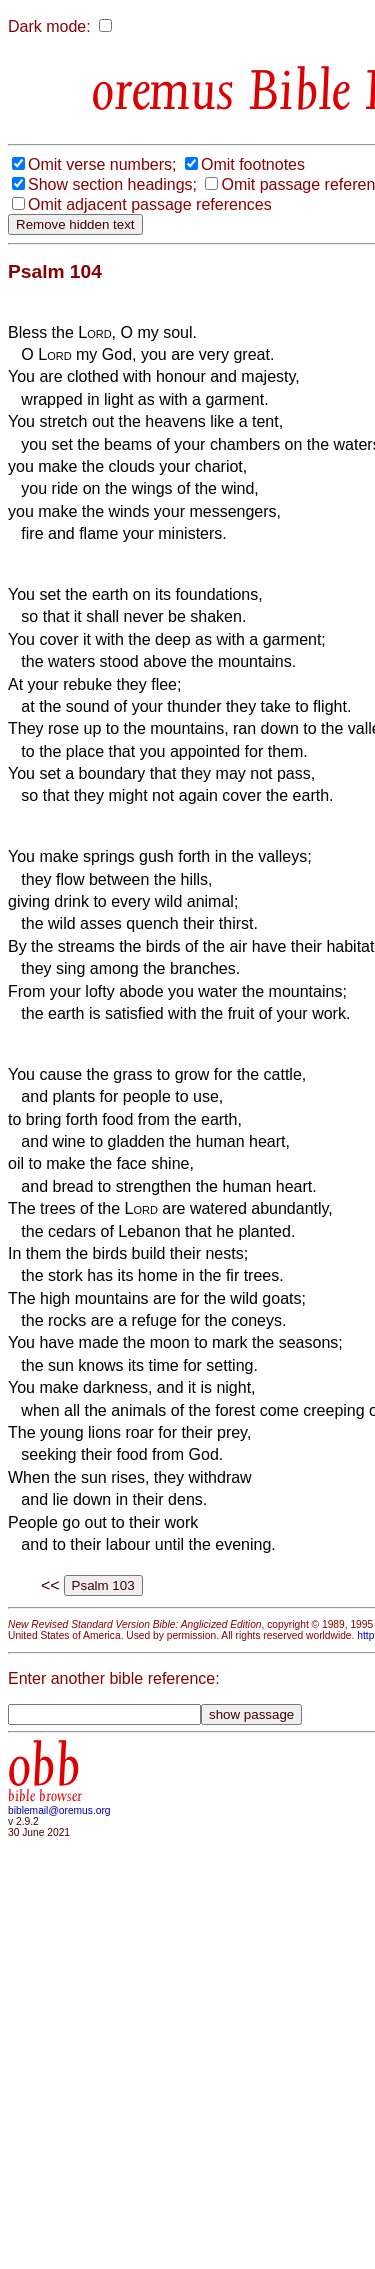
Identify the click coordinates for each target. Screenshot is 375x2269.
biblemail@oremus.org (59, 1810)
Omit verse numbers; (102, 164)
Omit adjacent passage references (150, 204)
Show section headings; (112, 184)
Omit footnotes (253, 164)
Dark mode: (49, 26)
